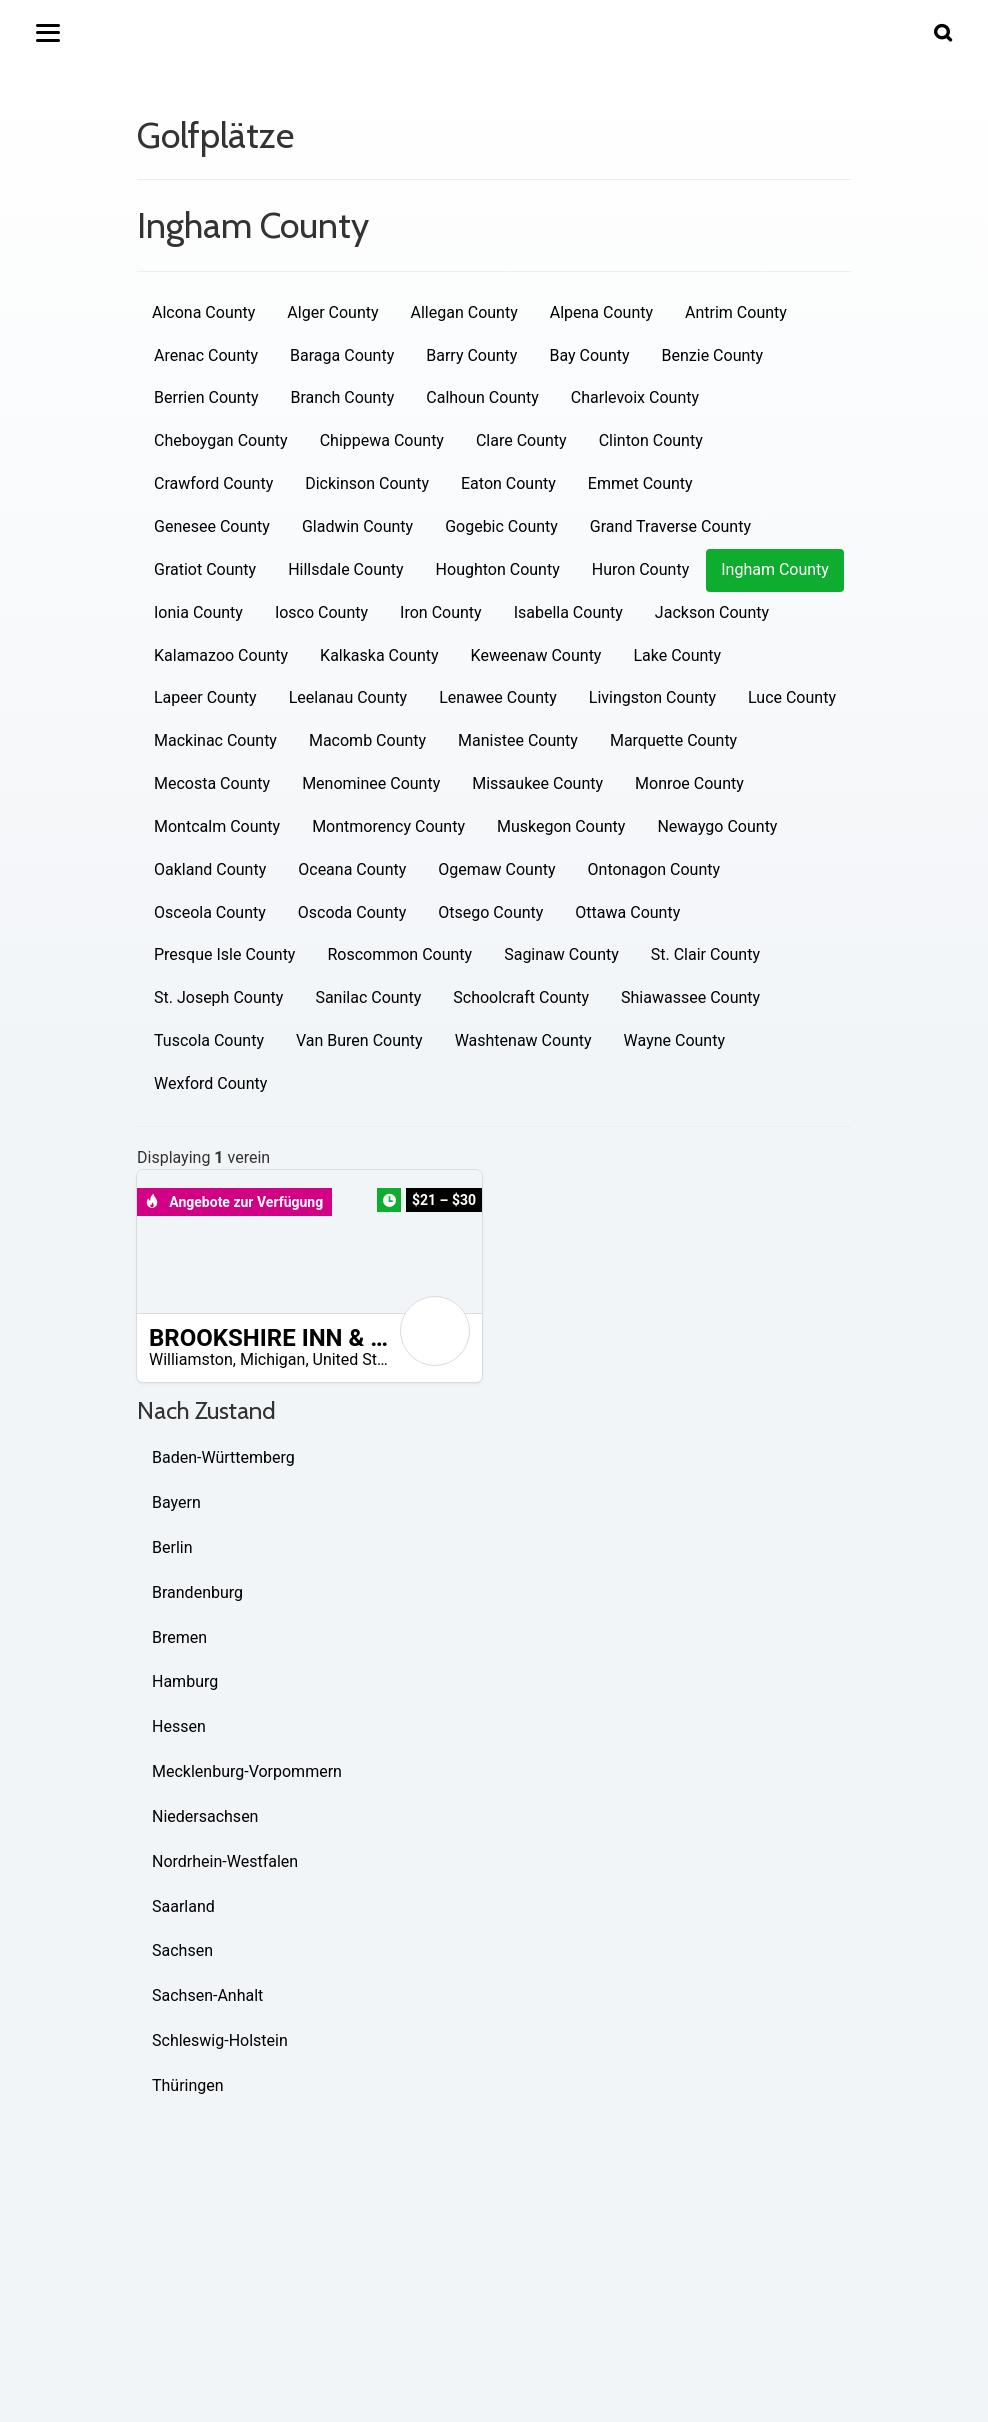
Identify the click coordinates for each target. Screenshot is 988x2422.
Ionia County (198, 612)
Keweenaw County (536, 655)
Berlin (172, 1547)
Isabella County (568, 612)
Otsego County (490, 912)
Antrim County (736, 312)
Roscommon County (399, 954)
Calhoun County (482, 397)
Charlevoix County (635, 397)
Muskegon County (561, 826)
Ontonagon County (654, 869)
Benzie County (713, 355)
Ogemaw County (496, 869)
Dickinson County (367, 483)
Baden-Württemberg (223, 1457)
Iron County (441, 612)
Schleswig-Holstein (220, 2040)
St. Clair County (705, 954)
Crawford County (213, 483)
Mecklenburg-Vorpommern (247, 1771)
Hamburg (185, 1681)
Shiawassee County (690, 997)
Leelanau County (348, 697)
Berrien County (206, 397)
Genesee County (212, 526)
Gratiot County (205, 569)
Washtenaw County (523, 1040)
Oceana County (352, 869)
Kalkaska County (379, 655)
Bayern (176, 1502)
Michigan (272, 1359)
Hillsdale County (345, 569)
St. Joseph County (218, 997)
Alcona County (203, 312)
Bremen (179, 1637)
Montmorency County (388, 826)
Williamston (191, 1359)
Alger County (332, 312)
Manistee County (518, 740)
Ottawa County (627, 912)
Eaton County (508, 483)
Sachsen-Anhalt (207, 1995)
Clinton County (651, 440)
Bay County (589, 355)
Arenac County (206, 355)
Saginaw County (561, 954)
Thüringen (188, 2085)
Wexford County (210, 1083)
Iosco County (321, 612)
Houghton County (498, 569)
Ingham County (775, 569)
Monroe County (689, 783)
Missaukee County (537, 783)
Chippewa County (382, 440)
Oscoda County (352, 912)
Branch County (342, 397)
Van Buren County (359, 1040)
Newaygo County (717, 826)
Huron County (640, 569)
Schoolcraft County (521, 997)
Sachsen (182, 1950)
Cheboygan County (221, 440)
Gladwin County (357, 526)
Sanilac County (368, 997)
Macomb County (367, 740)
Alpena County (601, 312)
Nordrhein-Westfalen (225, 1861)
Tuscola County (209, 1040)
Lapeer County (205, 697)
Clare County (521, 440)
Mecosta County (212, 783)
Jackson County (712, 612)
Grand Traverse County (670, 526)
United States (360, 1359)
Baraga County (342, 355)
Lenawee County (498, 697)
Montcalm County (217, 826)
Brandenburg (197, 1592)
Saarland (183, 1906)
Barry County (471, 355)
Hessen (179, 1726)
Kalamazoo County (221, 655)
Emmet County (640, 483)
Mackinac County (215, 740)
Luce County (792, 697)
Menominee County (371, 783)
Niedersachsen (205, 1816)
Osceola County (210, 912)
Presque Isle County (224, 954)
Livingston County (652, 697)
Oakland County (210, 869)
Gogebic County (501, 526)
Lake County (677, 655)
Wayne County (674, 1040)
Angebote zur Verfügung (234, 1202)
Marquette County (673, 740)
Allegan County (464, 312)
